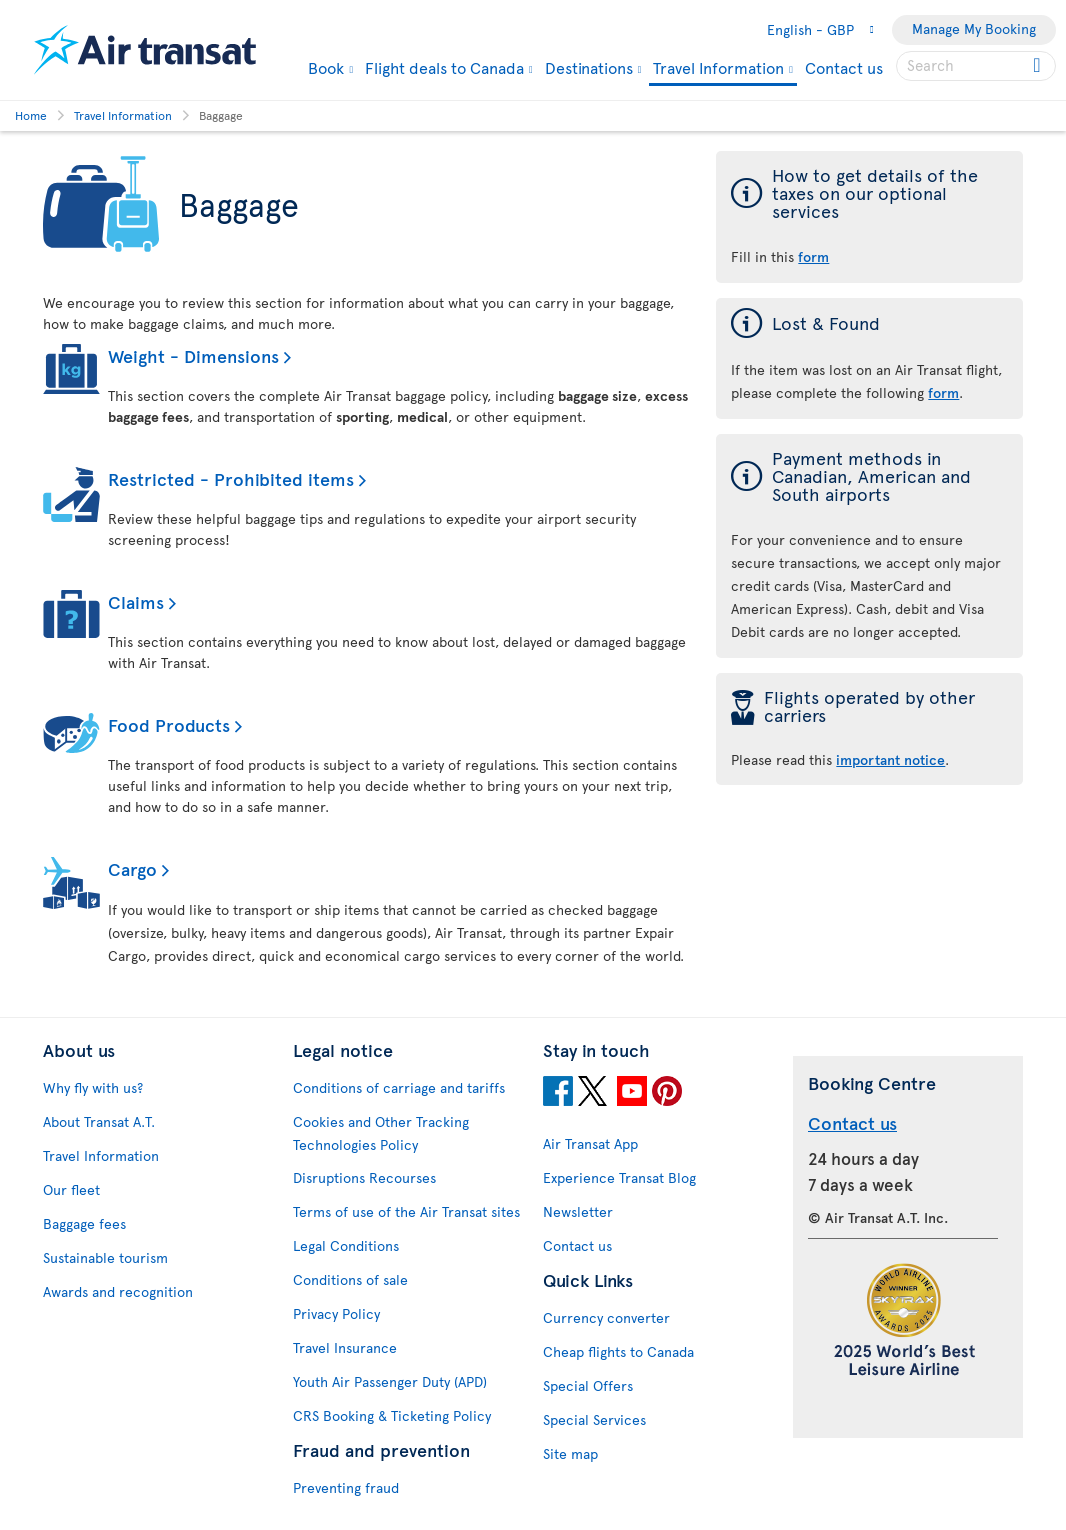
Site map (570, 1453)
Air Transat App (590, 1143)
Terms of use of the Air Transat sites (406, 1211)
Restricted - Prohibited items (231, 478)
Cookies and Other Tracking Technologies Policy (381, 1133)
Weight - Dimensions (193, 355)
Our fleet (71, 1189)
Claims (136, 601)
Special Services (594, 1419)
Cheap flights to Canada (618, 1351)
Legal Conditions (346, 1245)
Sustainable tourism (105, 1257)
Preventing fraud (346, 1487)
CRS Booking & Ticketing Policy (392, 1415)
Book (326, 67)
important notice (890, 759)
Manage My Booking (974, 28)
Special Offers (588, 1385)
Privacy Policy (336, 1313)
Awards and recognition (118, 1291)
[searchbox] (976, 66)
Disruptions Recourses (364, 1177)
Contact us (844, 67)
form (943, 392)
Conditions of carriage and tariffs (399, 1087)
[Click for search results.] (1038, 66)
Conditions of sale (350, 1279)
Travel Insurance (345, 1347)
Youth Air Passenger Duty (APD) (390, 1381)
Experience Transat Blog (619, 1177)
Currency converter (606, 1317)
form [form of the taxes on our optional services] (813, 256)
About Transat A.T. (99, 1121)
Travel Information (718, 68)
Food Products (169, 724)
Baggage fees (84, 1223)
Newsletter (578, 1211)
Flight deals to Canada (444, 67)
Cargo (132, 868)
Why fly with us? (93, 1087)
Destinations (589, 67)
